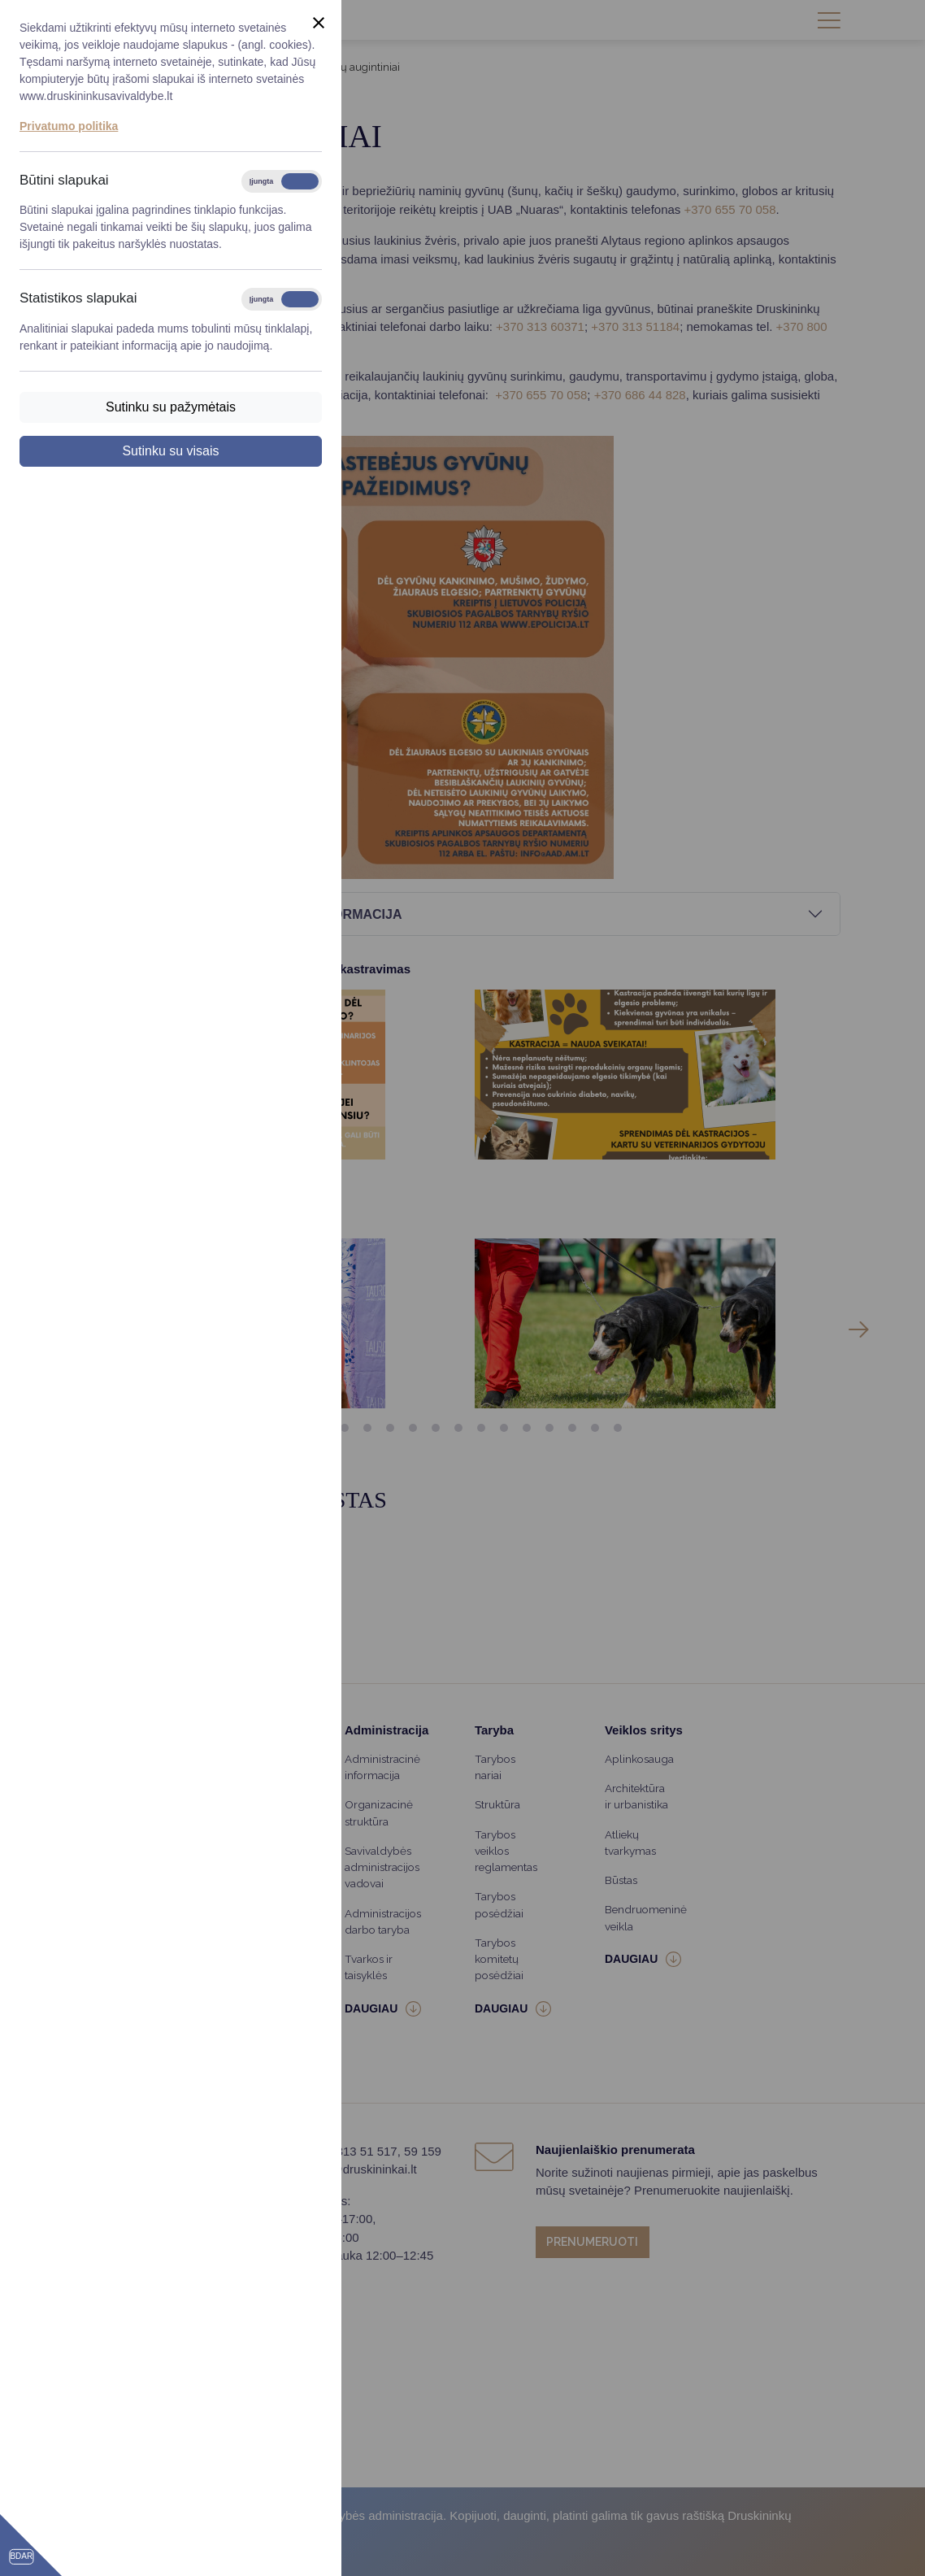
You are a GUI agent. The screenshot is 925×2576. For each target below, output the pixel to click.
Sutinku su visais (170, 451)
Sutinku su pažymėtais (171, 407)
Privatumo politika (69, 126)
